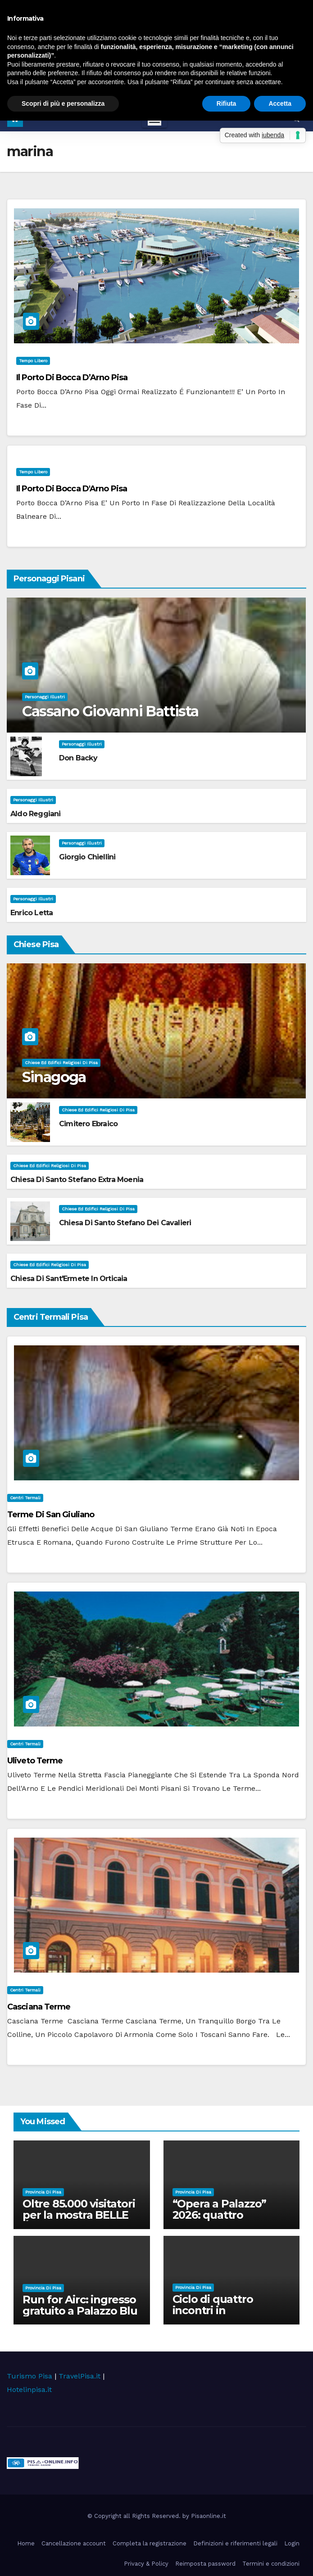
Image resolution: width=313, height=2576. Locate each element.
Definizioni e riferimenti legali (235, 2543)
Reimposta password (205, 2563)
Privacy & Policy (146, 2563)
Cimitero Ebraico (88, 1123)
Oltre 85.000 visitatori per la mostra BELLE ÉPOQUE (80, 2215)
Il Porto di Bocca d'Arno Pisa (71, 489)
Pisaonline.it (208, 2516)
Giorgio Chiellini (87, 857)
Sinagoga (54, 1077)
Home (26, 2543)
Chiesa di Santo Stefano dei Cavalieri (125, 1222)
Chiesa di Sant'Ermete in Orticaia (68, 1278)
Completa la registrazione (149, 2543)
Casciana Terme (38, 2007)
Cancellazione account (73, 2543)
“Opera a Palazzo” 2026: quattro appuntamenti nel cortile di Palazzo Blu (227, 2220)
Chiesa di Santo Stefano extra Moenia (76, 1179)
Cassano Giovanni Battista (110, 711)
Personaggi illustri (45, 696)
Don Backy (78, 758)
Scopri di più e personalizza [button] (63, 103)
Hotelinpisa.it (29, 2389)
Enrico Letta (31, 912)
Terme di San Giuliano (50, 1515)
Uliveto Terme (35, 1761)
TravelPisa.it (79, 2376)
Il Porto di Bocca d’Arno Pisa (71, 377)
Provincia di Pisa (43, 2191)
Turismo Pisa (29, 2376)
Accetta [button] (279, 103)
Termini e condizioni (270, 2563)
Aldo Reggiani (35, 813)
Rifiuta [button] (226, 103)
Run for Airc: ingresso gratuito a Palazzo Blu (80, 2305)
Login (291, 2543)
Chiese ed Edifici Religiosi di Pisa (61, 1062)
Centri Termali (25, 1497)
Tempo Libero (33, 360)
